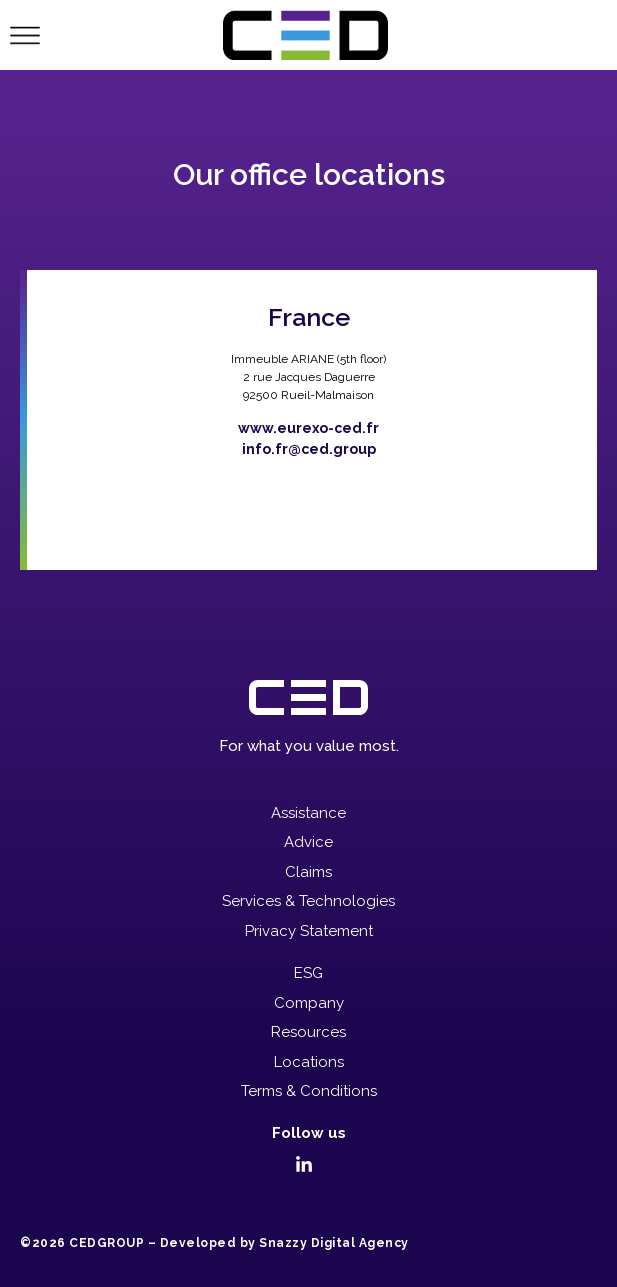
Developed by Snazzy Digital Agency (284, 1243)
